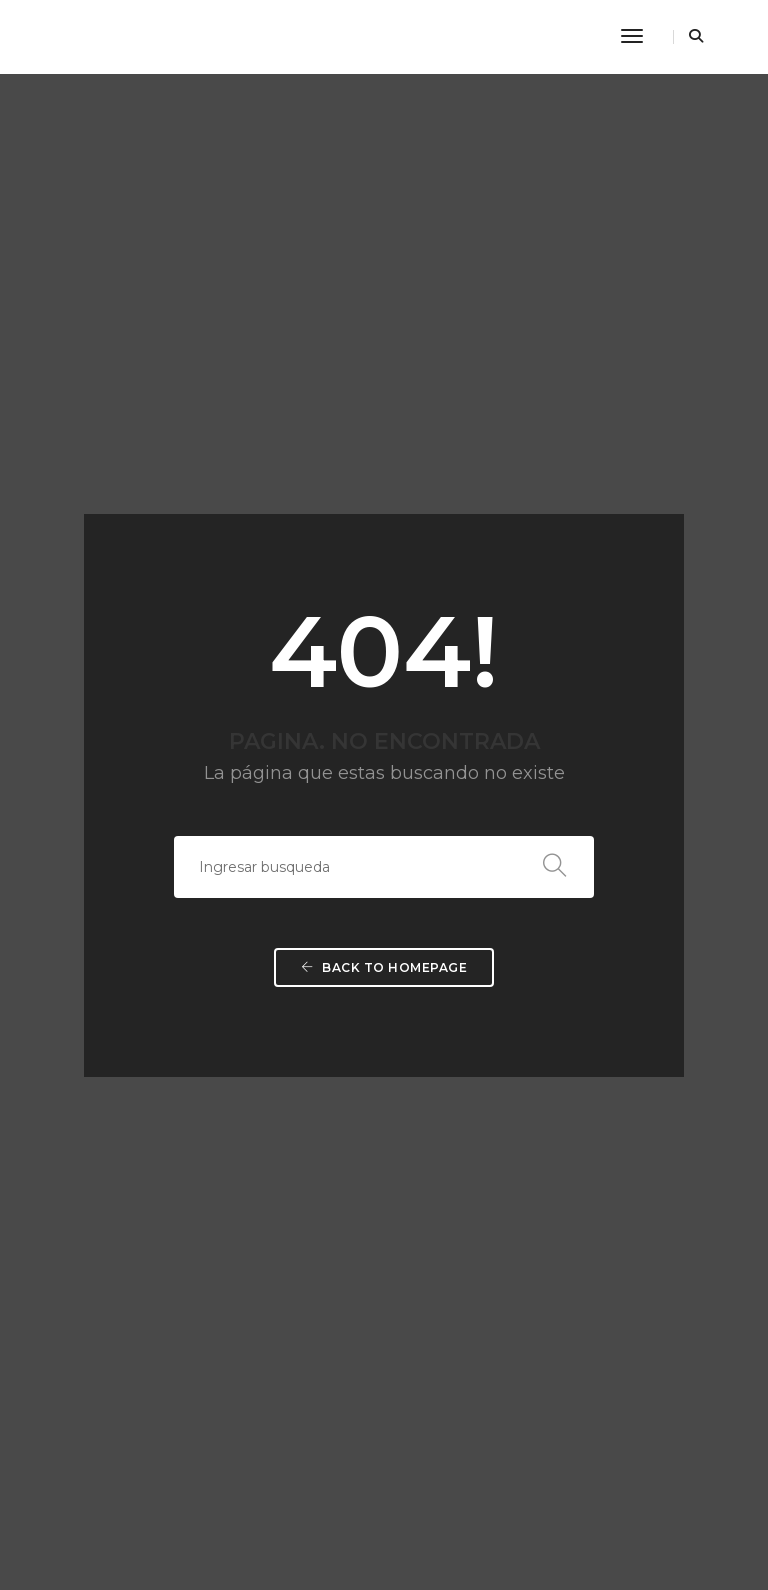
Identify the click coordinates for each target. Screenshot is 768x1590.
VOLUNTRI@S (440, 1132)
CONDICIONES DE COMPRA (109, 1407)
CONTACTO (435, 1204)
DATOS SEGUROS (78, 1383)
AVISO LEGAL (65, 1311)
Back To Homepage (384, 662)
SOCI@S (424, 1156)
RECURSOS (433, 1180)
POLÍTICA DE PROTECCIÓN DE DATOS (141, 1359)
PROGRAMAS (441, 1084)
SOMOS (422, 1060)
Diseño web (437, 1529)
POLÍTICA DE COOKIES (93, 1335)
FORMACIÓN (438, 1108)
